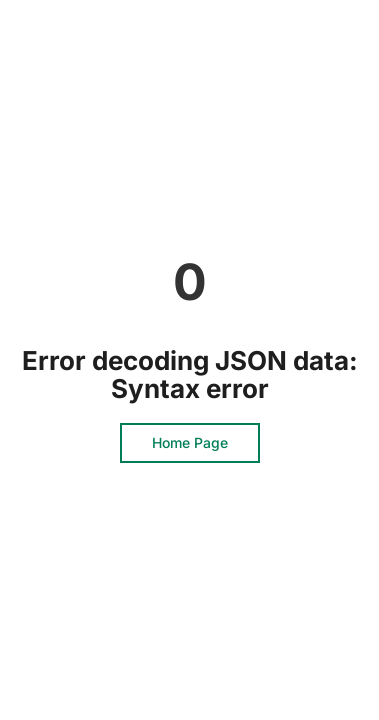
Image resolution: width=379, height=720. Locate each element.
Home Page (190, 442)
